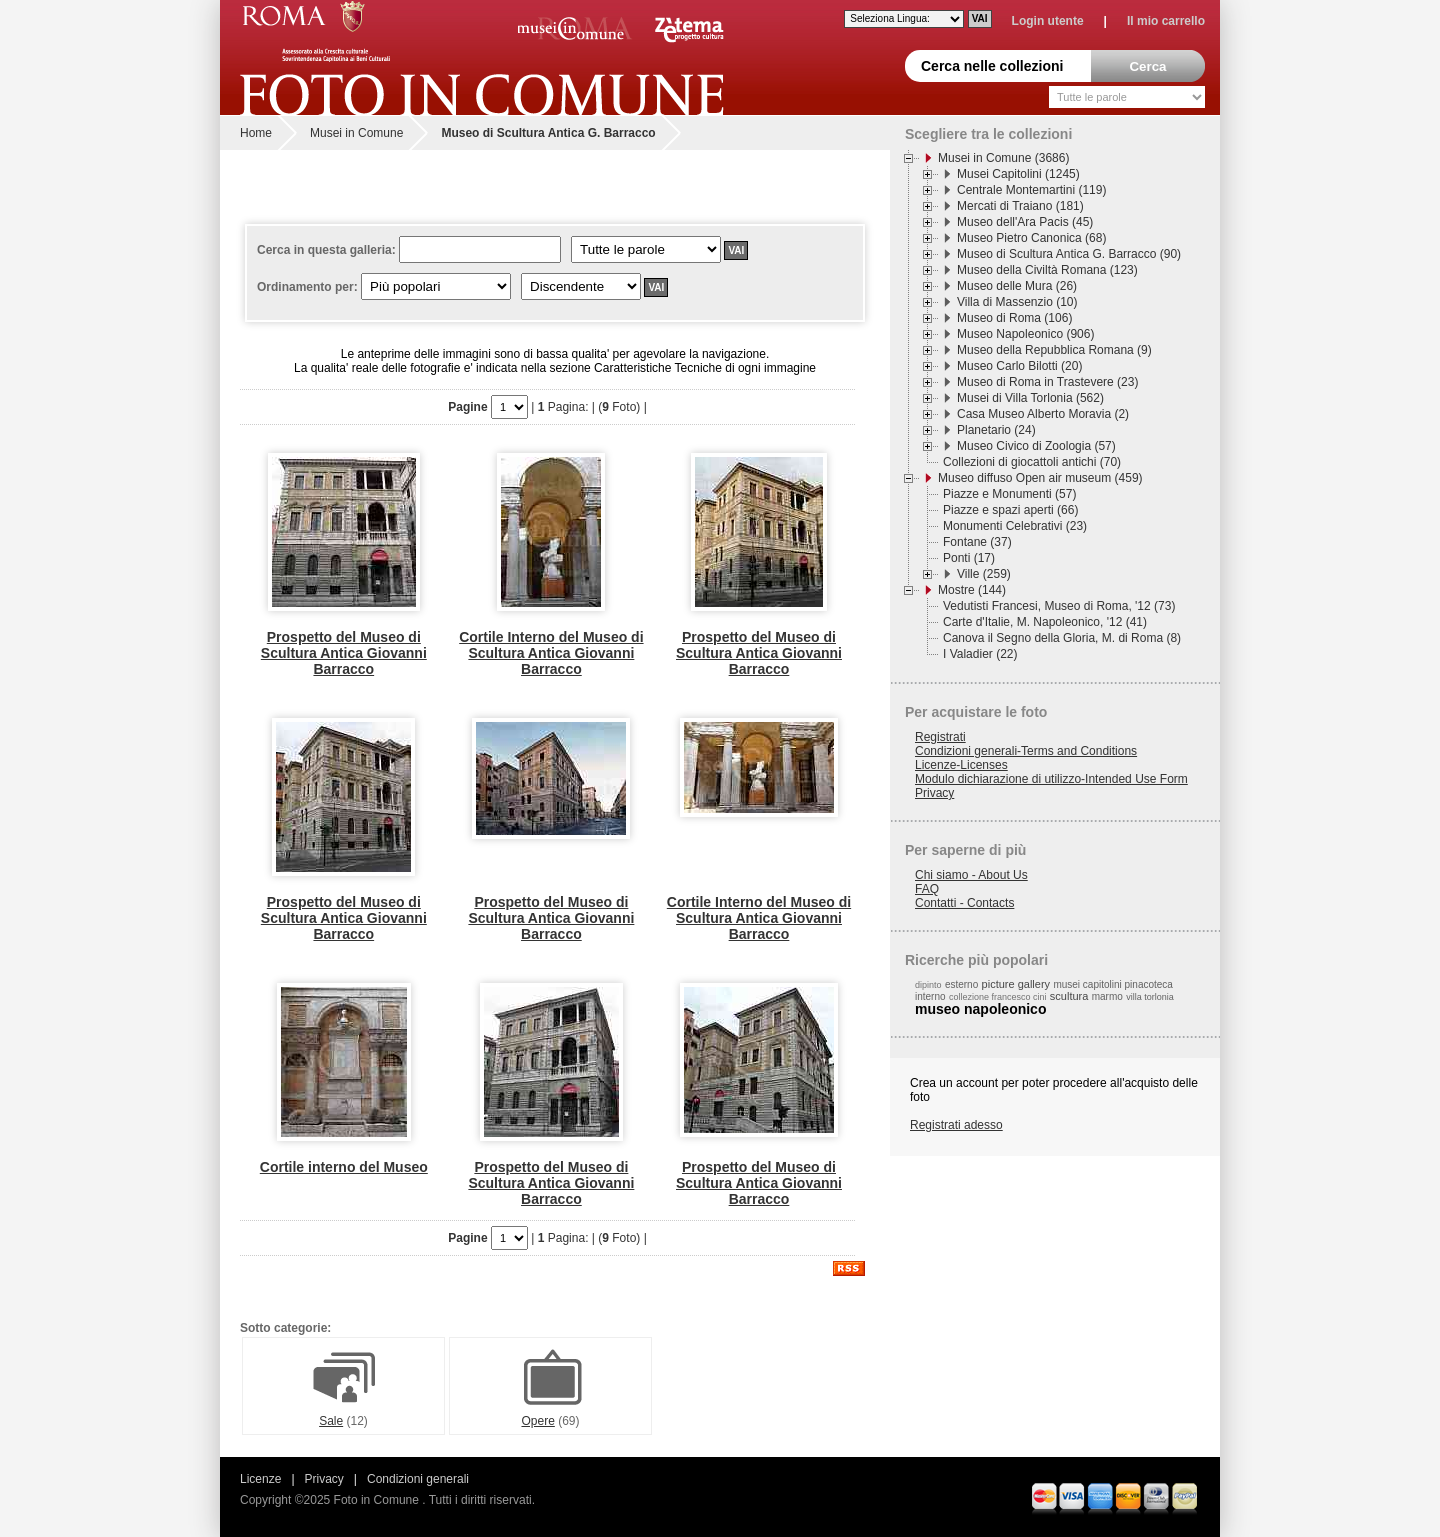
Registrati (940, 737)
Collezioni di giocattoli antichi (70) (1032, 462)
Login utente (1048, 21)
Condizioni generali (418, 1479)
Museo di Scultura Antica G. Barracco (548, 133)
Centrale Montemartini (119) (1031, 190)
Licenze (260, 1479)
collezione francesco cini (998, 997)
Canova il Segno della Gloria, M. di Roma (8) (1062, 638)
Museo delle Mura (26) (1017, 286)
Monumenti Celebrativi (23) (1015, 526)
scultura (1069, 996)
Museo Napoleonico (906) (1025, 334)
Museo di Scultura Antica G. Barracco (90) (1069, 254)
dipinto (928, 985)
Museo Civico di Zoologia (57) (1036, 446)
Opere (551, 1415)
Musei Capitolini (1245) (1018, 174)
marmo (1107, 996)
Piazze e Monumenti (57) (1009, 494)
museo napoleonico (980, 1009)
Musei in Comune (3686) (1003, 158)
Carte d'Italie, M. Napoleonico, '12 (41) (1045, 622)
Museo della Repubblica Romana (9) (1054, 350)
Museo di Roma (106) (1014, 318)
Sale (344, 1415)
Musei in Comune (356, 133)
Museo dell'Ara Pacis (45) (1025, 222)
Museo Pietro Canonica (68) (1031, 238)
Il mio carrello (1166, 21)
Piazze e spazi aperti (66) (1010, 510)
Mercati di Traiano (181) (1020, 206)
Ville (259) (984, 574)
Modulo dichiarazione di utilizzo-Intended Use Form (1051, 779)
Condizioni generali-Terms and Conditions (1026, 751)
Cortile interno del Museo (344, 1167)
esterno (961, 984)
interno (930, 996)
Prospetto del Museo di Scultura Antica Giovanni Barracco (344, 653)
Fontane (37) (977, 542)
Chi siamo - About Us (971, 875)
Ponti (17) (969, 558)
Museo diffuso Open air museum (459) (1040, 478)
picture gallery (1016, 984)
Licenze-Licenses (961, 765)
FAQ (927, 889)
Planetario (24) (996, 430)
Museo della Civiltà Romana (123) (1047, 270)
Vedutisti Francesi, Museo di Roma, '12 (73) (1059, 606)
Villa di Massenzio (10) (1017, 302)
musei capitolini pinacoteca (1113, 984)
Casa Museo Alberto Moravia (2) (1043, 414)
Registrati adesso (956, 1125)
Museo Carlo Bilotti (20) (1019, 366)
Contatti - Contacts (964, 903)
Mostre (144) (972, 590)
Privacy (934, 793)
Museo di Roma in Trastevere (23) (1047, 382)
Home (256, 133)
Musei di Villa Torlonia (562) (1030, 398)
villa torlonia (1150, 997)
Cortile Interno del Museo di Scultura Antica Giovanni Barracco (551, 653)
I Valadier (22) (980, 654)
